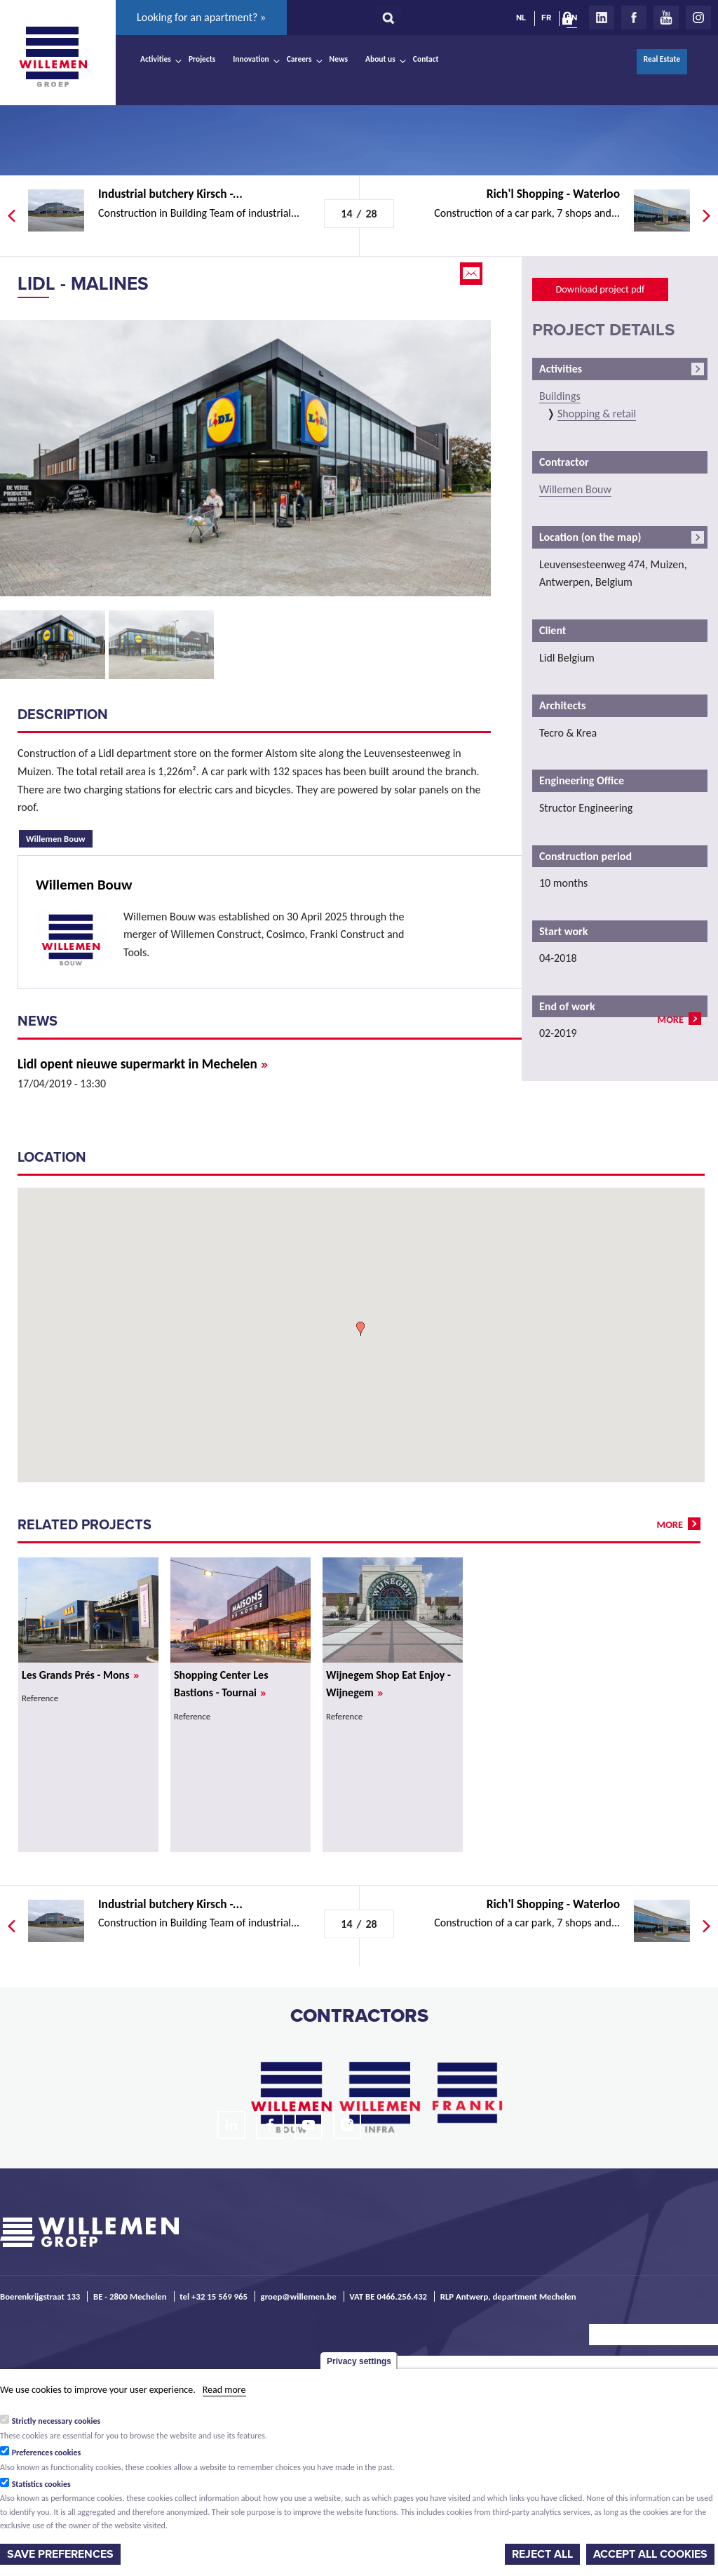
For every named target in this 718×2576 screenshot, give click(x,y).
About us (380, 59)
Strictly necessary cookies (56, 2421)
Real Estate (662, 59)
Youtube (666, 17)
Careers (299, 59)
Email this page (472, 273)
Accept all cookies (650, 2554)
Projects (202, 59)
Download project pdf (599, 289)
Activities (155, 59)
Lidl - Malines (83, 284)
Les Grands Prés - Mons (80, 1675)
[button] (360, 1329)
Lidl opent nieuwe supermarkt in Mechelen (143, 1064)
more (671, 1019)
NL (521, 17)
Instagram (698, 17)
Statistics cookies (41, 2484)
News (339, 59)
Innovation (251, 59)
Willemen (52, 57)
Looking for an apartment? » (201, 17)
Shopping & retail (596, 413)
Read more (224, 2390)
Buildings (560, 396)
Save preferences (60, 2554)
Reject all (542, 2554)
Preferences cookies (46, 2452)
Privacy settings (359, 2361)
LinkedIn (601, 17)
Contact (426, 59)
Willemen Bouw (59, 837)
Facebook (633, 17)
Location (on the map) (590, 537)
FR (546, 17)
